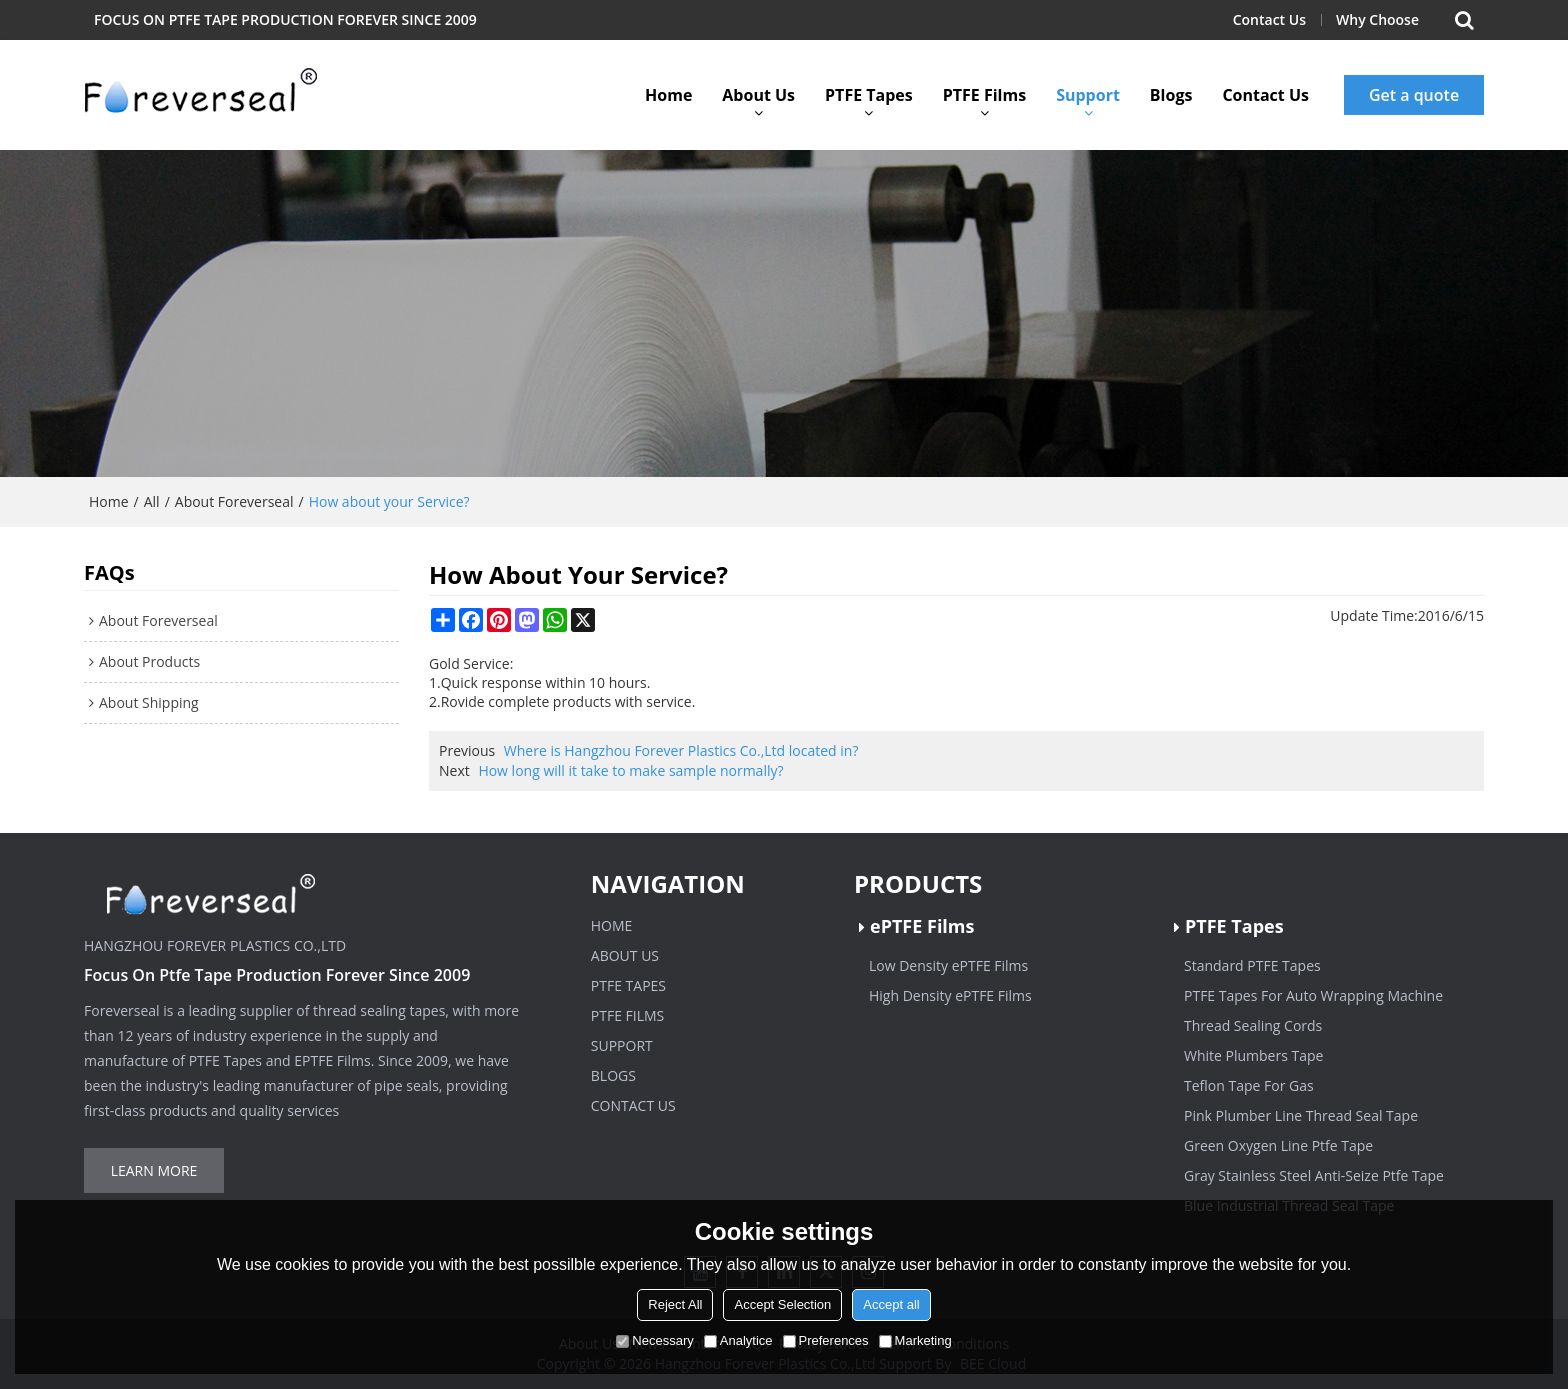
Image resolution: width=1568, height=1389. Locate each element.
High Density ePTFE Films (950, 995)
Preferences (826, 1340)
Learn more (154, 1170)
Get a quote (1414, 95)
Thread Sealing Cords (1253, 1025)
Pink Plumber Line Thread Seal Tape (1301, 1115)
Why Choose (1377, 19)
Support (1088, 95)
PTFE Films (984, 95)
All (152, 501)
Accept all (891, 1304)
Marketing (915, 1340)
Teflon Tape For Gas (1249, 1085)
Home (668, 95)
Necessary (654, 1340)
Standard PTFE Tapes (1252, 965)
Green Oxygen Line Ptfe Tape (1278, 1145)
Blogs (1171, 95)
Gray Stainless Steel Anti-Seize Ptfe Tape (1314, 1175)
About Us (758, 95)
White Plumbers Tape (1253, 1055)
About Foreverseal (234, 501)
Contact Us (1269, 19)
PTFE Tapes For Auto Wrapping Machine (1313, 995)
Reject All (675, 1304)
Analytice (738, 1340)
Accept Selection (782, 1304)
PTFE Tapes (869, 95)
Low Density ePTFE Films (948, 965)
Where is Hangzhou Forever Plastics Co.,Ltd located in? (681, 750)
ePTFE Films (922, 926)
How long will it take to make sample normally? (630, 770)
